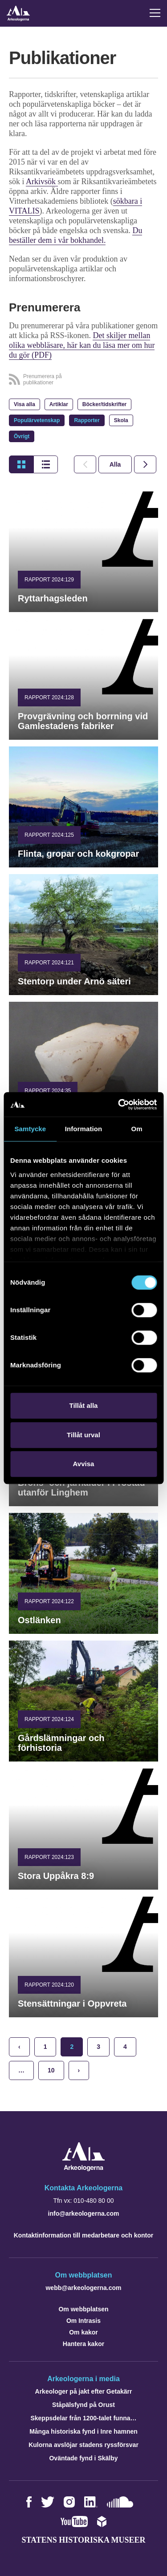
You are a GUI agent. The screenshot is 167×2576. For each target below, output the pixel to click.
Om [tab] (137, 1129)
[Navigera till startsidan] (83, 2169)
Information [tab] (83, 1129)
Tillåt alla (83, 1405)
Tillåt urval (83, 1435)
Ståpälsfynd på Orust (83, 2405)
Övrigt (21, 436)
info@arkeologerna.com (83, 2213)
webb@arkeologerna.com (83, 2288)
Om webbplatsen (83, 2309)
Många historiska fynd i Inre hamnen (83, 2431)
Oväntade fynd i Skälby (83, 2458)
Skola (121, 420)
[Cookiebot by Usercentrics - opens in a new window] (119, 1104)
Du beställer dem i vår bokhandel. (75, 235)
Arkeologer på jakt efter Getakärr (83, 2391)
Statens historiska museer (83, 2540)
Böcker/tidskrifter (104, 404)
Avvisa (83, 1463)
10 (51, 2070)
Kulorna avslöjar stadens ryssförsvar (83, 2445)
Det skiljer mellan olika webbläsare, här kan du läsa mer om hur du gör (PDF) (82, 345)
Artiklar (58, 404)
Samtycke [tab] (30, 1129)
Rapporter (86, 420)
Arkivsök (42, 181)
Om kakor (83, 2332)
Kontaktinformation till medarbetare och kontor (83, 2235)
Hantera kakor (83, 2344)
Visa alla (24, 404)
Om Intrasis (83, 2321)
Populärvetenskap (37, 420)
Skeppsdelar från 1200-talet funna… (83, 2418)
